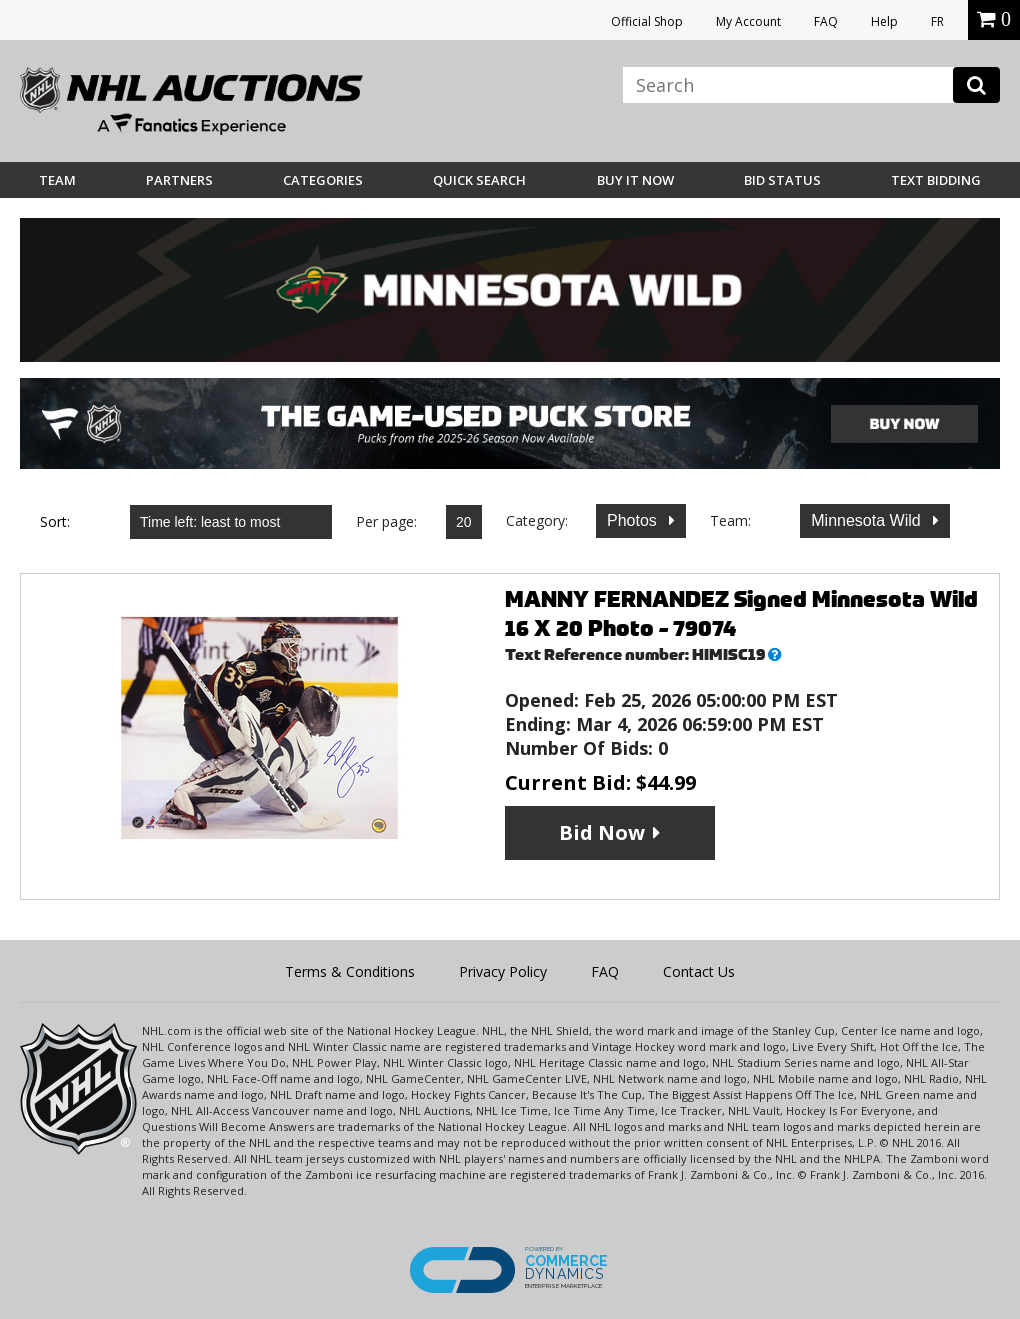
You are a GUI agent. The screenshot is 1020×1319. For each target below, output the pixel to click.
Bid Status (782, 180)
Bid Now (602, 832)
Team (57, 180)
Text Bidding (936, 180)
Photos (634, 520)
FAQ (826, 21)
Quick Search (479, 180)
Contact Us (699, 971)
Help (884, 21)
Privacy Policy (503, 971)
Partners (179, 180)
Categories (323, 180)
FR (937, 21)
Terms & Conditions (350, 971)
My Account (748, 21)
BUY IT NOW (635, 180)
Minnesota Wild (868, 520)
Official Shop (647, 21)
